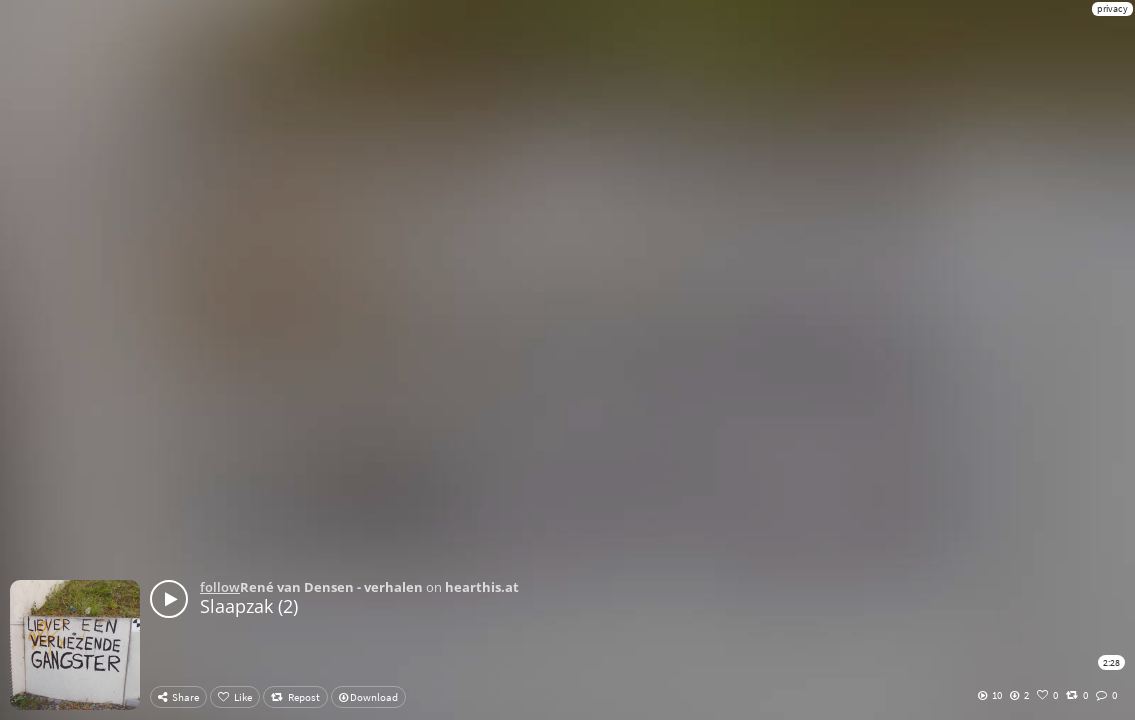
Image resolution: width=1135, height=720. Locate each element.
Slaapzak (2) (249, 606)
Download (368, 697)
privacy (1112, 8)
